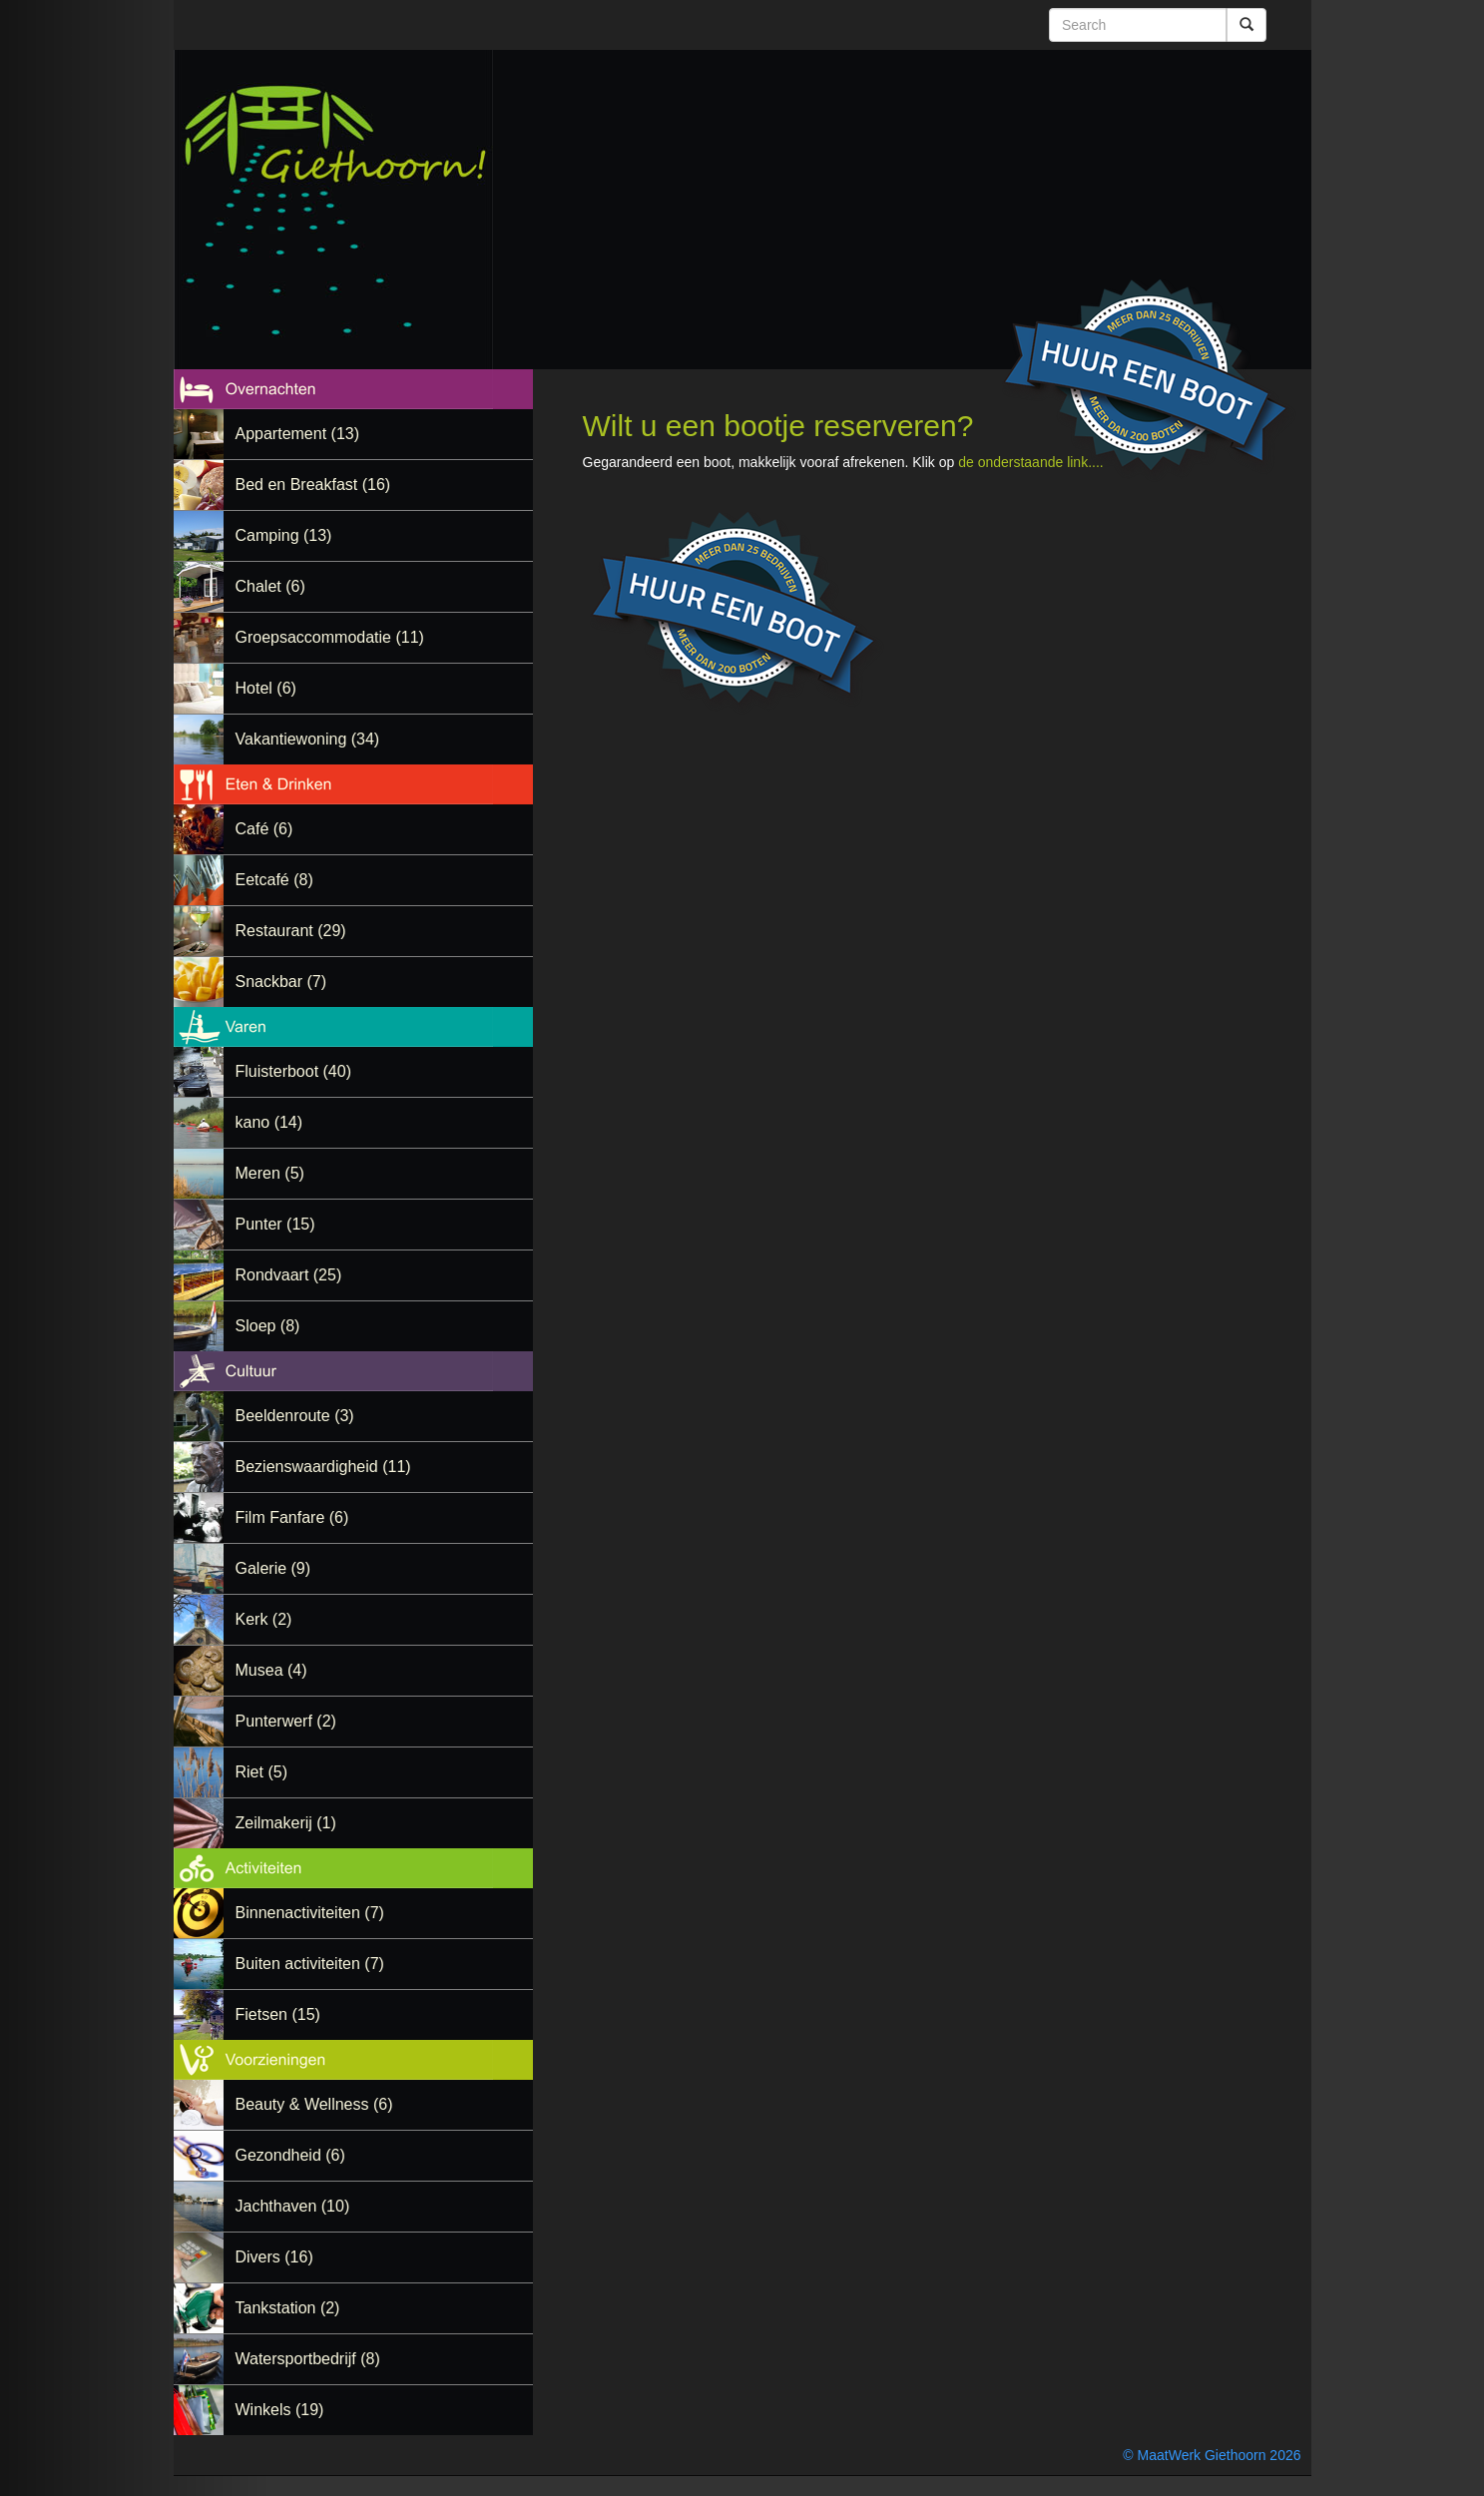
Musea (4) (271, 1670)
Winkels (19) (280, 2409)
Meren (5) (270, 1173)
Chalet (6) (270, 586)
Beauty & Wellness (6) (314, 2104)
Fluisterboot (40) (294, 1071)
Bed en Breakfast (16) (313, 484)
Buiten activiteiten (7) (310, 1963)
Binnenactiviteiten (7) (310, 1912)
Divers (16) (274, 2256)
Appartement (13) (298, 433)
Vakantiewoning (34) (308, 739)
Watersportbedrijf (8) (308, 2358)
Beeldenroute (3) (295, 1415)
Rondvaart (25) (289, 1274)
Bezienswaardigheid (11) (323, 1466)
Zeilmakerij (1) (286, 1822)
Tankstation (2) (288, 2307)
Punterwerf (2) (286, 1721)
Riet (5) (261, 1771)
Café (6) (264, 828)
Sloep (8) (268, 1325)
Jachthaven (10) (293, 2206)
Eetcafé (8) (274, 879)
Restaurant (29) (291, 930)
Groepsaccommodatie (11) (330, 637)
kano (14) (269, 1122)
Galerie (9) (273, 1568)
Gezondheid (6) (290, 2155)
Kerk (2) (264, 1619)
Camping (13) (284, 535)
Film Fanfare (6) (292, 1517)
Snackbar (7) (281, 981)
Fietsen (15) (278, 2014)
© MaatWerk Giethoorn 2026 (1211, 2455)
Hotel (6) (266, 688)
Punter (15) (275, 1224)
